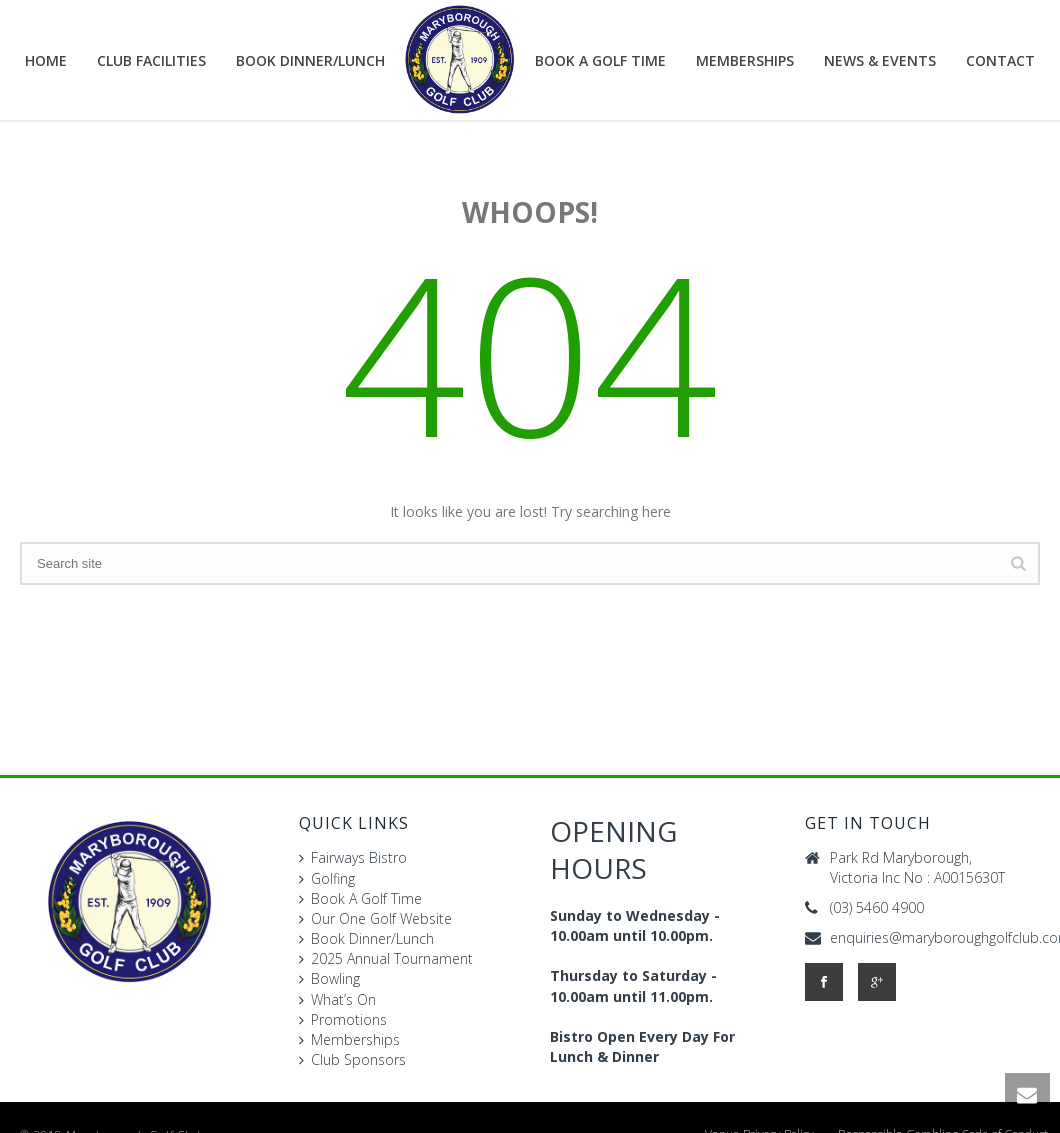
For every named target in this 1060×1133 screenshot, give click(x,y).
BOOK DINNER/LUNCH (310, 60)
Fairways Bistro (353, 857)
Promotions (343, 1019)
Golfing (327, 878)
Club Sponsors (352, 1059)
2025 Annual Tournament (386, 958)
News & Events (880, 60)
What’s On (337, 999)
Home (46, 60)
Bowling (329, 978)
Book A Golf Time (600, 60)
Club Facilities (151, 60)
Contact (1000, 60)
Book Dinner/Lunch (366, 938)
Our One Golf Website (375, 918)
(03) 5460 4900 (877, 908)
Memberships (745, 60)
